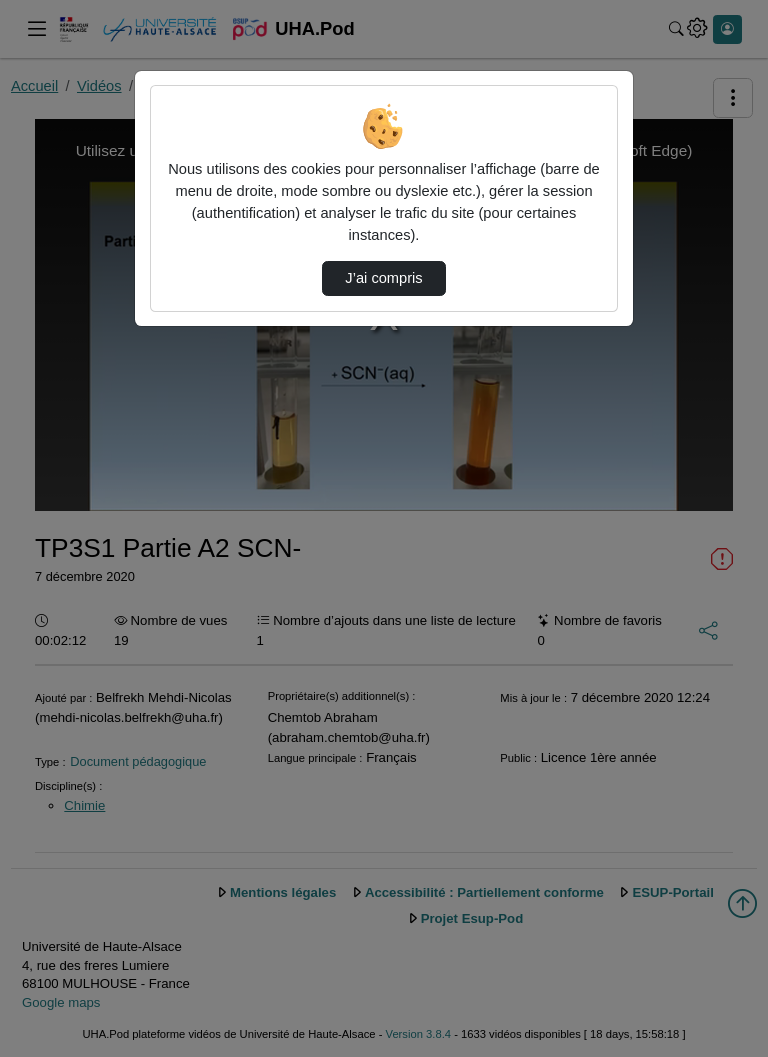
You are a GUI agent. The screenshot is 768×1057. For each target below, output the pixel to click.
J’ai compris (383, 278)
